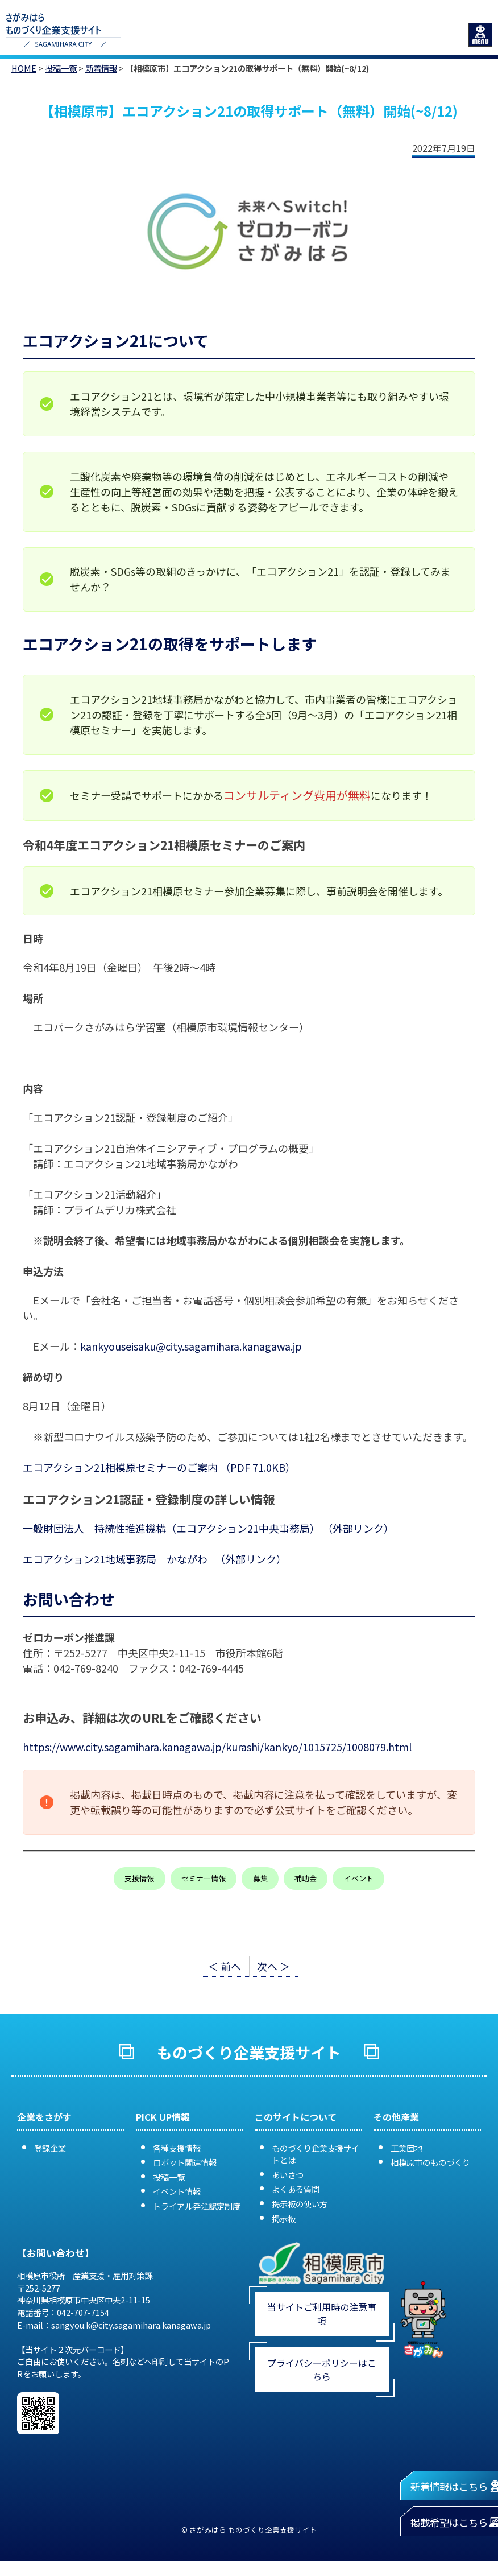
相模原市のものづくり (430, 2162)
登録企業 (50, 2148)
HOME (23, 68)
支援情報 (139, 1878)
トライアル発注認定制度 (196, 2206)
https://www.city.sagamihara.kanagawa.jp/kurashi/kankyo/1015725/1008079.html (217, 1746)
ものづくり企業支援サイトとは (315, 2154)
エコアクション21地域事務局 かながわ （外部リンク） (155, 1558)
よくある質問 (295, 2189)
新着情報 (101, 68)
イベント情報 (177, 2191)
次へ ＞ (273, 1966)
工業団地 (406, 2148)
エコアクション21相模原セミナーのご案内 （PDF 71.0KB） (159, 1467)
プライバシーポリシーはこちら (321, 2369)
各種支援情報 (177, 2148)
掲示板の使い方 (299, 2204)
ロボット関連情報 (185, 2162)
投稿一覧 (61, 68)
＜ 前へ (224, 1966)
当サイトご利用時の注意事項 (321, 2313)
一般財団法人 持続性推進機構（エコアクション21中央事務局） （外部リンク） (208, 1528)
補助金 (305, 1878)
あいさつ (288, 2175)
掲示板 (284, 2218)
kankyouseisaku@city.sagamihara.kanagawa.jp (191, 1346)
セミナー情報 (203, 1878)
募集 (260, 1878)
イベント (359, 1878)
